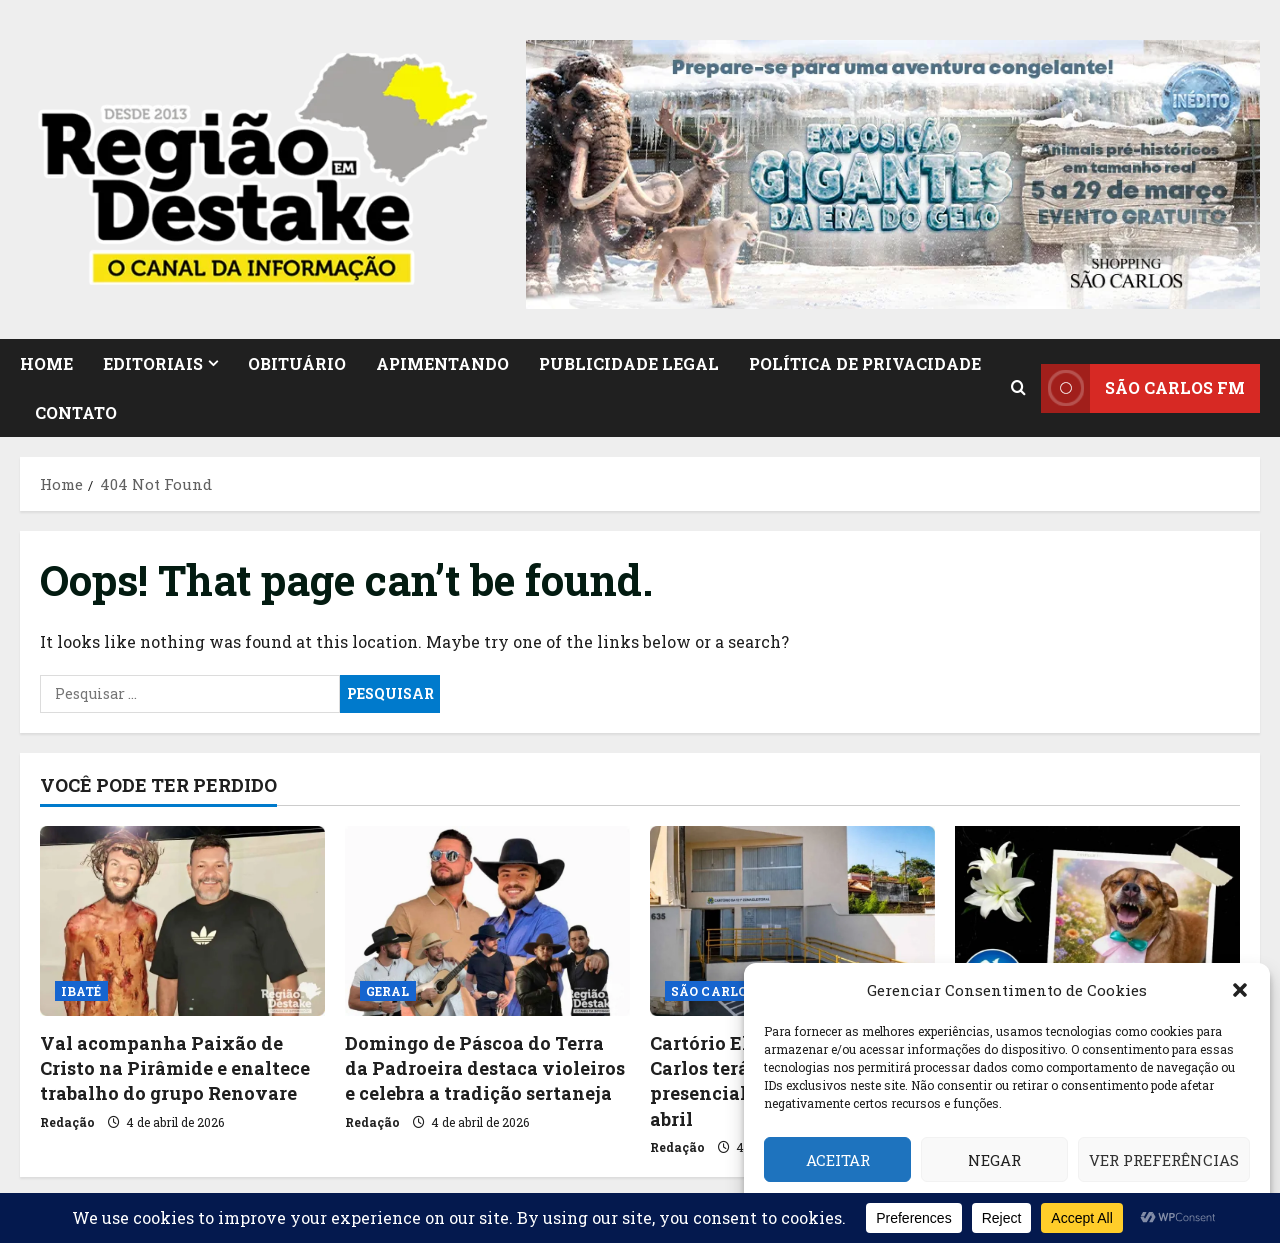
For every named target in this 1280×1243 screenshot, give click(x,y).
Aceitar (838, 1160)
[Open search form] (1018, 388)
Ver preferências (1164, 1160)
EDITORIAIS (153, 363)
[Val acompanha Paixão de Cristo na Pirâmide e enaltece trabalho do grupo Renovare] (182, 921)
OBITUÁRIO (297, 363)
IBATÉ (81, 991)
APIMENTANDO (442, 363)
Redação (67, 1122)
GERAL (388, 991)
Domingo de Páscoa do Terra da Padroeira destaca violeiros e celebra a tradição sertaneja (485, 1068)
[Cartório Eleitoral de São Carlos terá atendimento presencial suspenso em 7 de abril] (792, 921)
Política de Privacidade (865, 363)
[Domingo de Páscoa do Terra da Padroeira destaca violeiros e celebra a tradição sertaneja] (487, 921)
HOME (46, 363)
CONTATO (76, 412)
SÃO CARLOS (713, 991)
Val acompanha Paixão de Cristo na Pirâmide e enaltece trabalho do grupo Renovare (175, 1068)
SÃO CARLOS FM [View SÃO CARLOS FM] (1143, 387)
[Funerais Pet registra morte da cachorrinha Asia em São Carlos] (1097, 921)
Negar (994, 1160)
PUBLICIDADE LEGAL (629, 363)
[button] (1240, 990)
